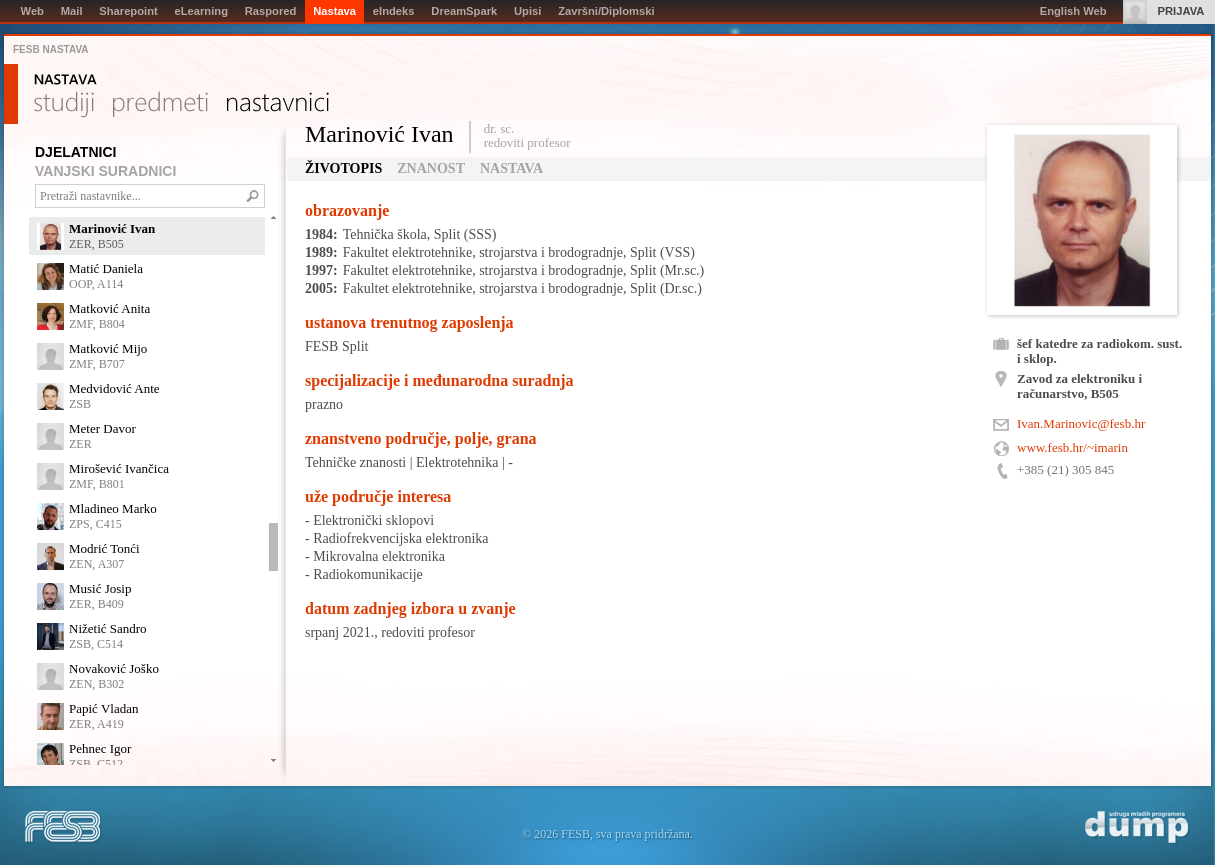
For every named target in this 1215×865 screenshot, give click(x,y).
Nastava (65, 80)
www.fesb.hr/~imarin (1072, 447)
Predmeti (160, 105)
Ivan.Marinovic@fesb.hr (1081, 423)
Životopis (343, 168)
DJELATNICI (75, 152)
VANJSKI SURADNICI (105, 171)
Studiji (64, 105)
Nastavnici (278, 105)
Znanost (431, 168)
